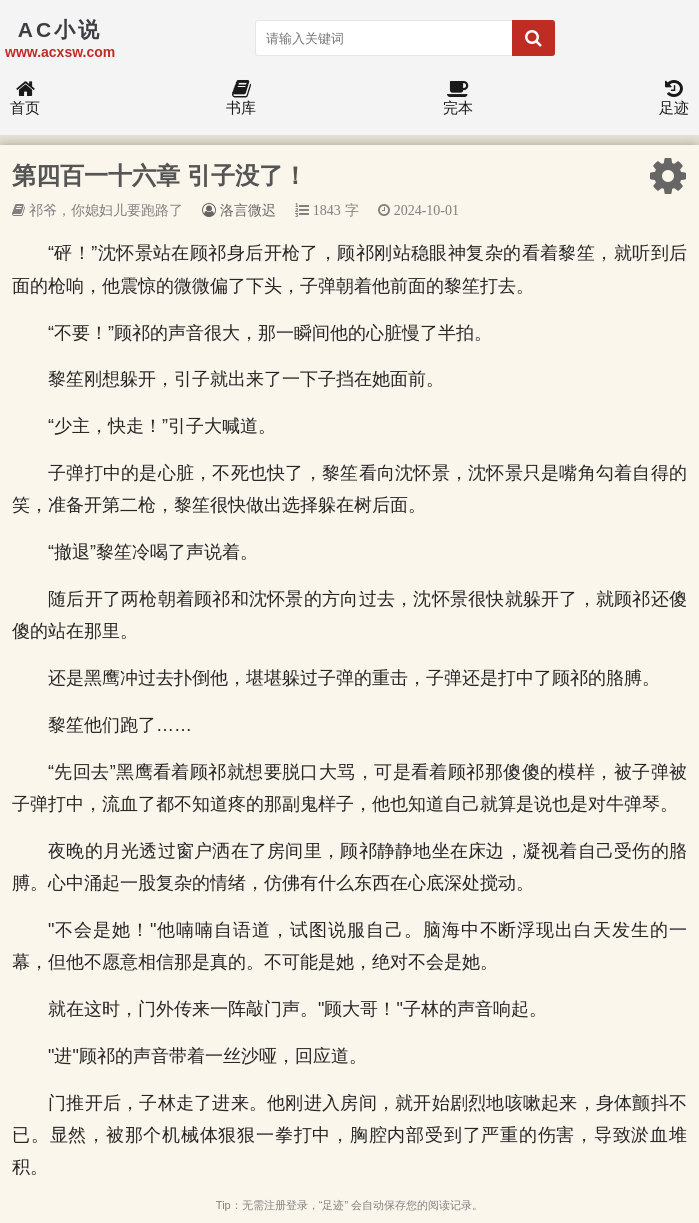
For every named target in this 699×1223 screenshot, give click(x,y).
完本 (458, 98)
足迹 (674, 98)
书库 (241, 98)
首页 (25, 98)
